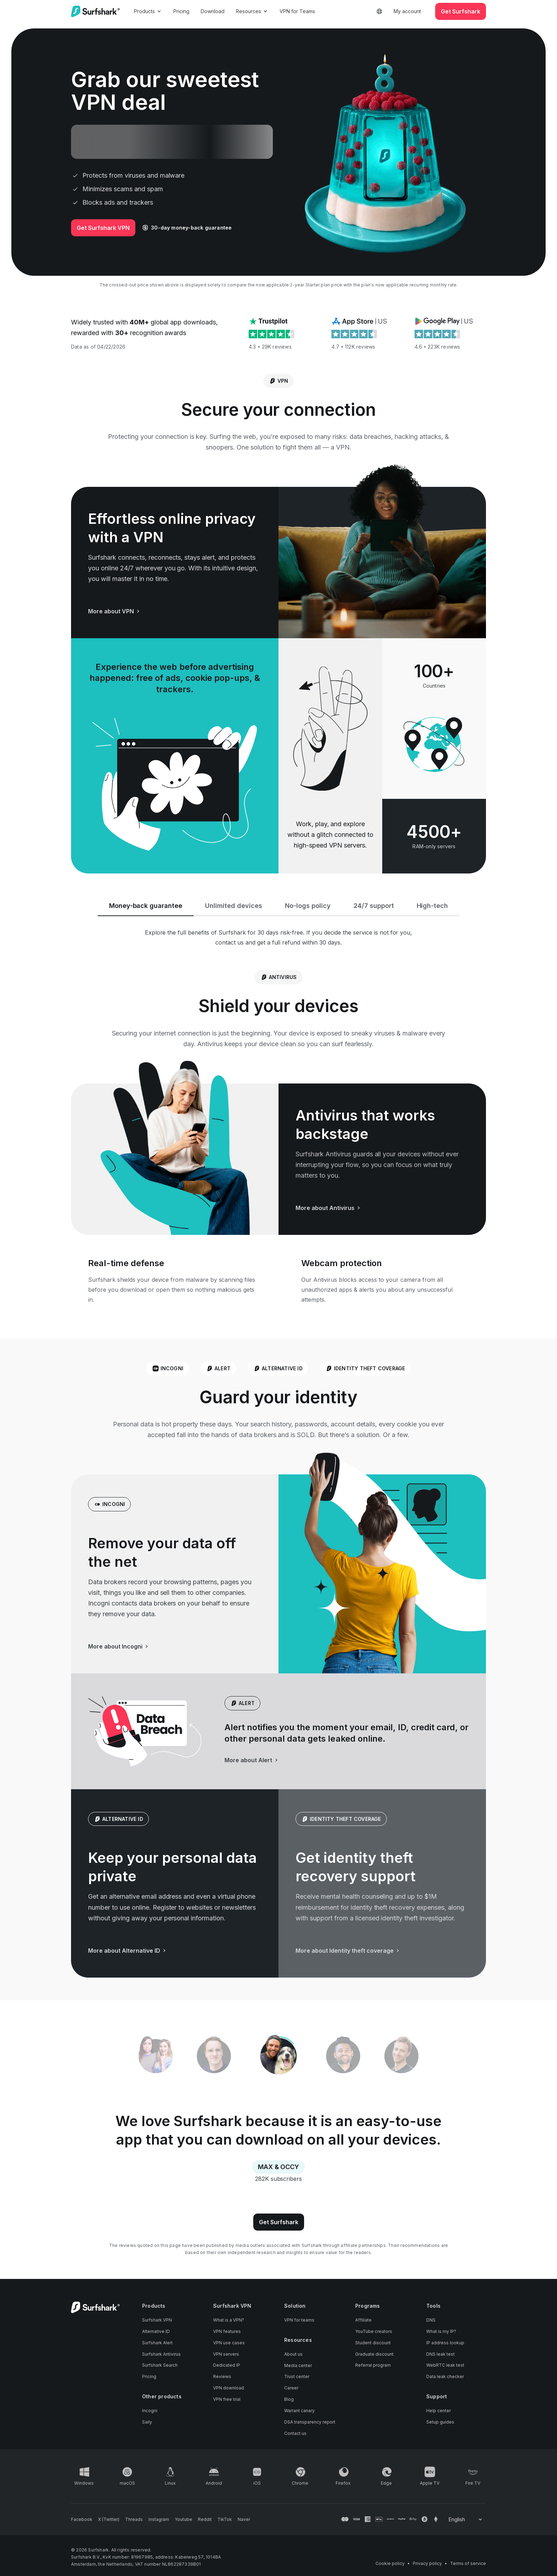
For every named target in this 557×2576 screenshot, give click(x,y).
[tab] (278, 2056)
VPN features (227, 2331)
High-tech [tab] (432, 905)
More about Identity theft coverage (348, 1950)
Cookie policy (390, 2563)
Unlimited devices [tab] (233, 905)
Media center (298, 2365)
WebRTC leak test (445, 2365)
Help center (438, 2410)
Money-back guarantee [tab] (146, 905)
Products (148, 11)
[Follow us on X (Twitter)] (108, 2519)
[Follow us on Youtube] (183, 2519)
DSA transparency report (309, 2422)
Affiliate (363, 2320)
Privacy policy (427, 2563)
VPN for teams (299, 2320)
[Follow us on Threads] (134, 2519)
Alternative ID (156, 2331)
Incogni (149, 2410)
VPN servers (226, 2354)
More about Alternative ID (127, 1950)
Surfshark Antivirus (161, 2354)
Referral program (373, 2365)
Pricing (181, 11)
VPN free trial (226, 2399)
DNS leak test (440, 2354)
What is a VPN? (228, 2320)
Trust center (296, 2376)
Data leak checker (445, 2376)
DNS (431, 2320)
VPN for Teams (297, 11)
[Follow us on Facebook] (81, 2519)
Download (213, 11)
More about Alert (252, 1760)
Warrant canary (299, 2410)
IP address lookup (445, 2342)
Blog (289, 2399)
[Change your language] (466, 2519)
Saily (147, 2422)
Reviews (222, 2376)
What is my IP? (441, 2331)
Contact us (295, 2433)
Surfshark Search (160, 2365)
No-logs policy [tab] (308, 905)
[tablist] (278, 2056)
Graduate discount (374, 2354)
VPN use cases (229, 2342)
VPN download (228, 2388)
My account (407, 11)
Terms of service (468, 2563)
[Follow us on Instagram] (158, 2519)
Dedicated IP (226, 2365)
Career (291, 2388)
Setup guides (440, 2422)
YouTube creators (373, 2331)
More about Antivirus (329, 1207)
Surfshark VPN (157, 2320)
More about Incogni (119, 1646)
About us (293, 2354)
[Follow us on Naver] (244, 2519)
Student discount (373, 2342)
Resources (252, 11)
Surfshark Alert (157, 2342)
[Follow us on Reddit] (205, 2519)
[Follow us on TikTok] (224, 2519)
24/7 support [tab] (373, 905)
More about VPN (114, 611)
